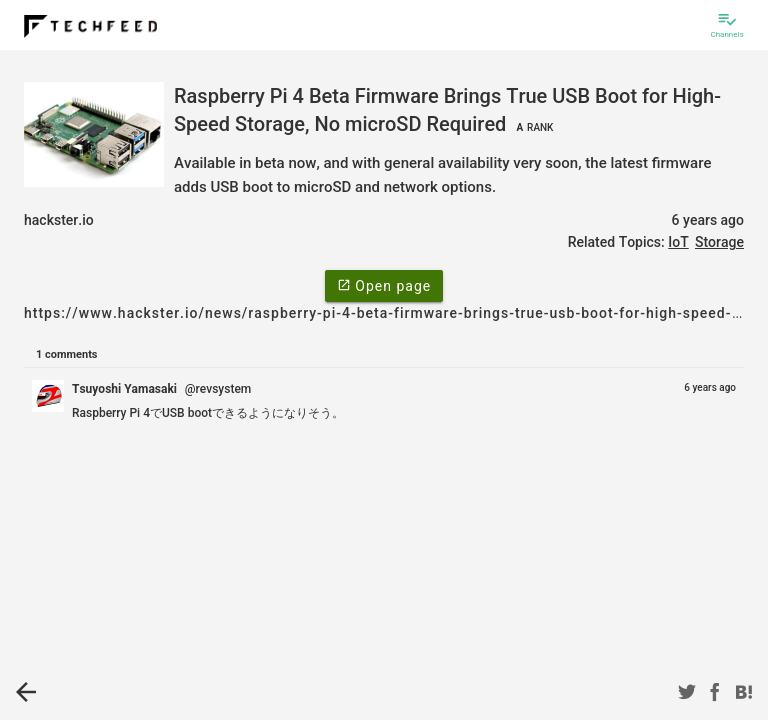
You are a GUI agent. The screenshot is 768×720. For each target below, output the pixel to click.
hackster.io (59, 220)
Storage (719, 242)
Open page (384, 285)
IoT (678, 242)
